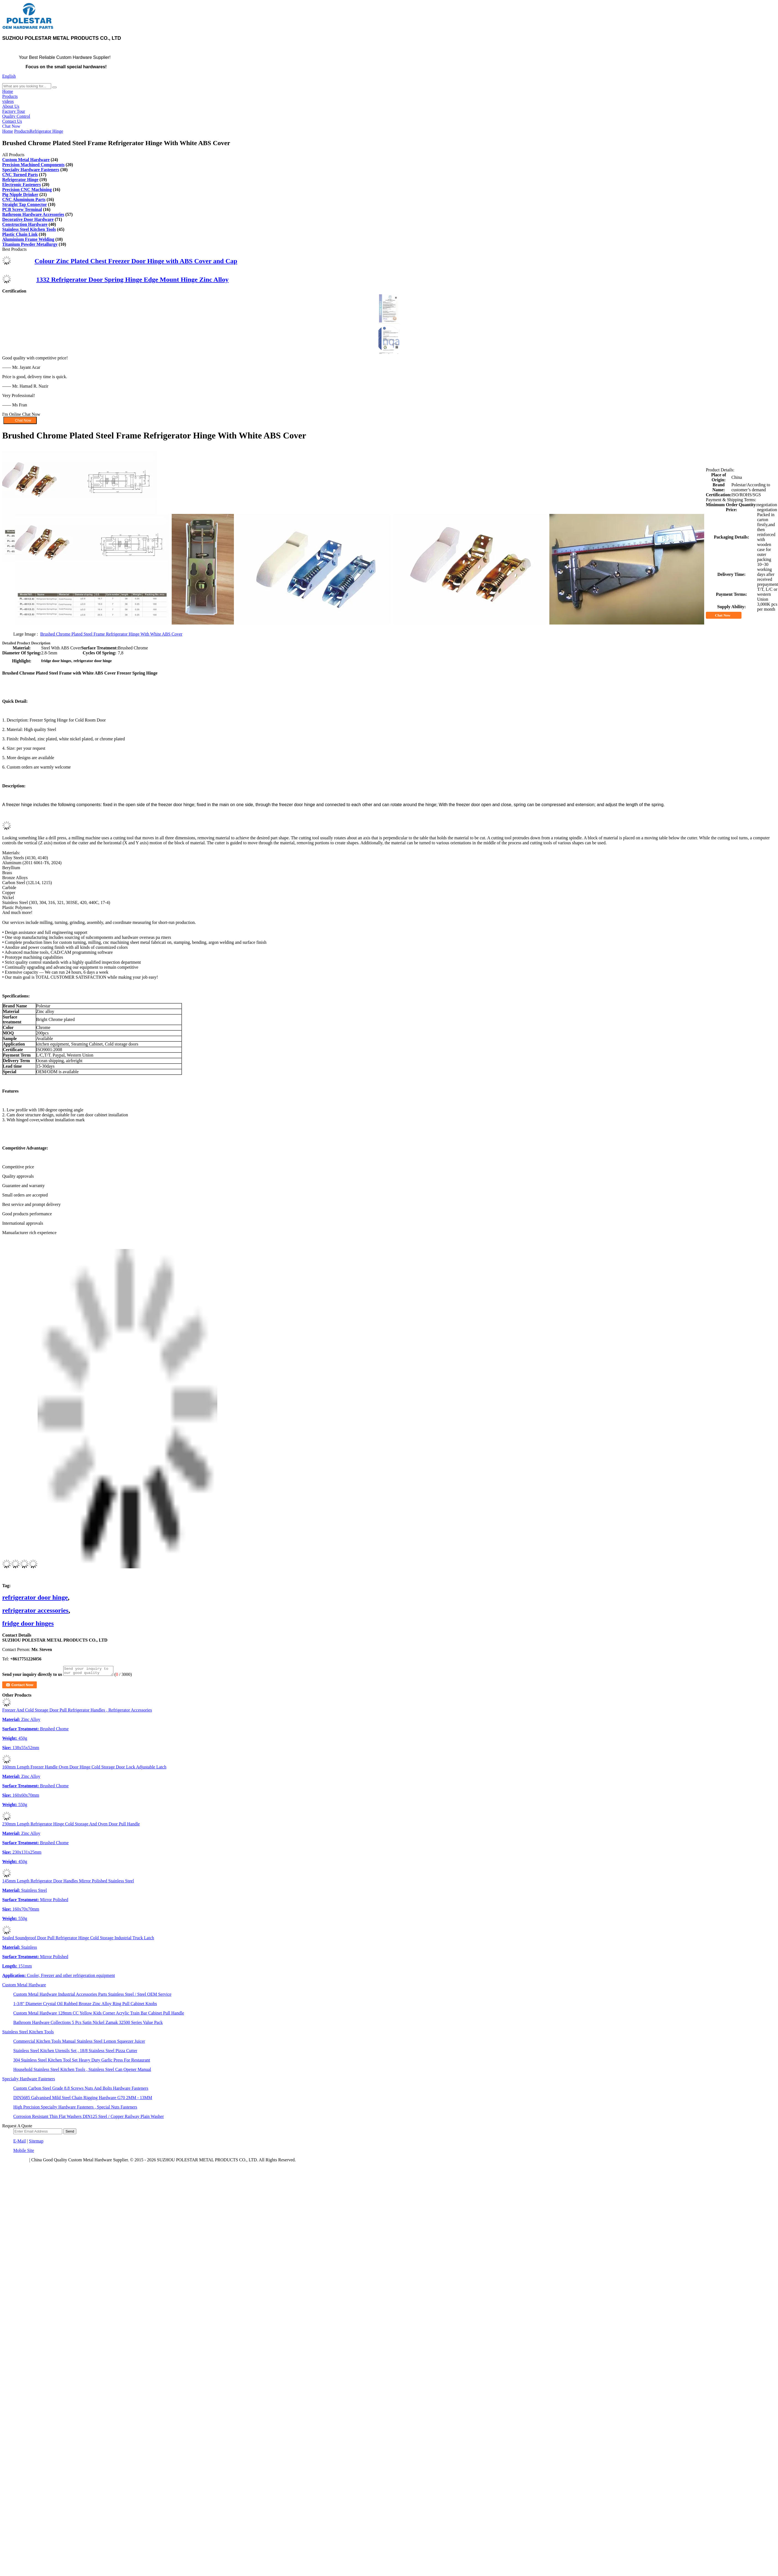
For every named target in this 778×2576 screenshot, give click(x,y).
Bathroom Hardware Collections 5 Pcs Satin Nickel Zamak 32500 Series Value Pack (88, 2024)
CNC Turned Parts (20, 174)
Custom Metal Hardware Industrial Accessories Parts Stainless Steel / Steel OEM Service (92, 1996)
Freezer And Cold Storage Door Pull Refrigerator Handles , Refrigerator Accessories (77, 1711)
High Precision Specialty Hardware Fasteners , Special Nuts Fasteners (75, 2108)
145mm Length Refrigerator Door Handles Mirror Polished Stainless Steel (68, 1882)
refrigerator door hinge (35, 1597)
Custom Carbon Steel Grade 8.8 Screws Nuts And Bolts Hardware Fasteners (80, 2090)
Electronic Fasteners (21, 184)
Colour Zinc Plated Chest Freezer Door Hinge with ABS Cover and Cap (136, 261)
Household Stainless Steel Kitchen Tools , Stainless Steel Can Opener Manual (82, 2071)
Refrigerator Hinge (46, 131)
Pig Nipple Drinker (20, 194)
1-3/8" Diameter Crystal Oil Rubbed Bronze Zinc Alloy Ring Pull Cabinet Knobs (85, 2005)
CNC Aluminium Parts (23, 199)
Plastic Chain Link (20, 234)
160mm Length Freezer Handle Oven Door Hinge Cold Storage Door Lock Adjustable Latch (84, 1768)
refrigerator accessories (35, 1610)
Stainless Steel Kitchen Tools (29, 229)
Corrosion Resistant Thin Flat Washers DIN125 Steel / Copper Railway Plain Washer (88, 2118)
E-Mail (19, 2142)
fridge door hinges (28, 1623)
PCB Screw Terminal (22, 209)
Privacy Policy (15, 2161)
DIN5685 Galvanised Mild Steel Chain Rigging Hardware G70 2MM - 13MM (82, 2099)
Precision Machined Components (33, 164)
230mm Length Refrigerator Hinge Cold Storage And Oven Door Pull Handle (71, 1825)
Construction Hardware (25, 224)
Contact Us (12, 121)
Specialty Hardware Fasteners (30, 169)
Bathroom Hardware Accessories (33, 214)
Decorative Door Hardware (28, 219)
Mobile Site (23, 2152)
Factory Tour (13, 111)
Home (7, 91)
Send (70, 2133)
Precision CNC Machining (27, 189)
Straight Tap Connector (24, 204)
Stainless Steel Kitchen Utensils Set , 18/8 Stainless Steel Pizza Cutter (75, 2052)
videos (8, 101)
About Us (10, 106)
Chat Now (11, 126)
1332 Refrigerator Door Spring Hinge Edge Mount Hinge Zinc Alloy (132, 279)
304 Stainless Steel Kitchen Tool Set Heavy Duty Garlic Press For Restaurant (81, 2061)
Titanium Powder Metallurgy (30, 244)
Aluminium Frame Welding (28, 239)
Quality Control (16, 116)
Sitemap (36, 2142)
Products (10, 96)
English (9, 76)
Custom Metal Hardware (25, 159)
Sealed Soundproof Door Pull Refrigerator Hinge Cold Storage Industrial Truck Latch (78, 1939)
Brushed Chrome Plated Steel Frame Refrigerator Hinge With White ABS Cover (111, 634)
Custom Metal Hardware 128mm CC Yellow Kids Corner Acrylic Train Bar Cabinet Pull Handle (98, 2014)
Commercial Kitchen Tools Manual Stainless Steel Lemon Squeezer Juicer (79, 2043)
